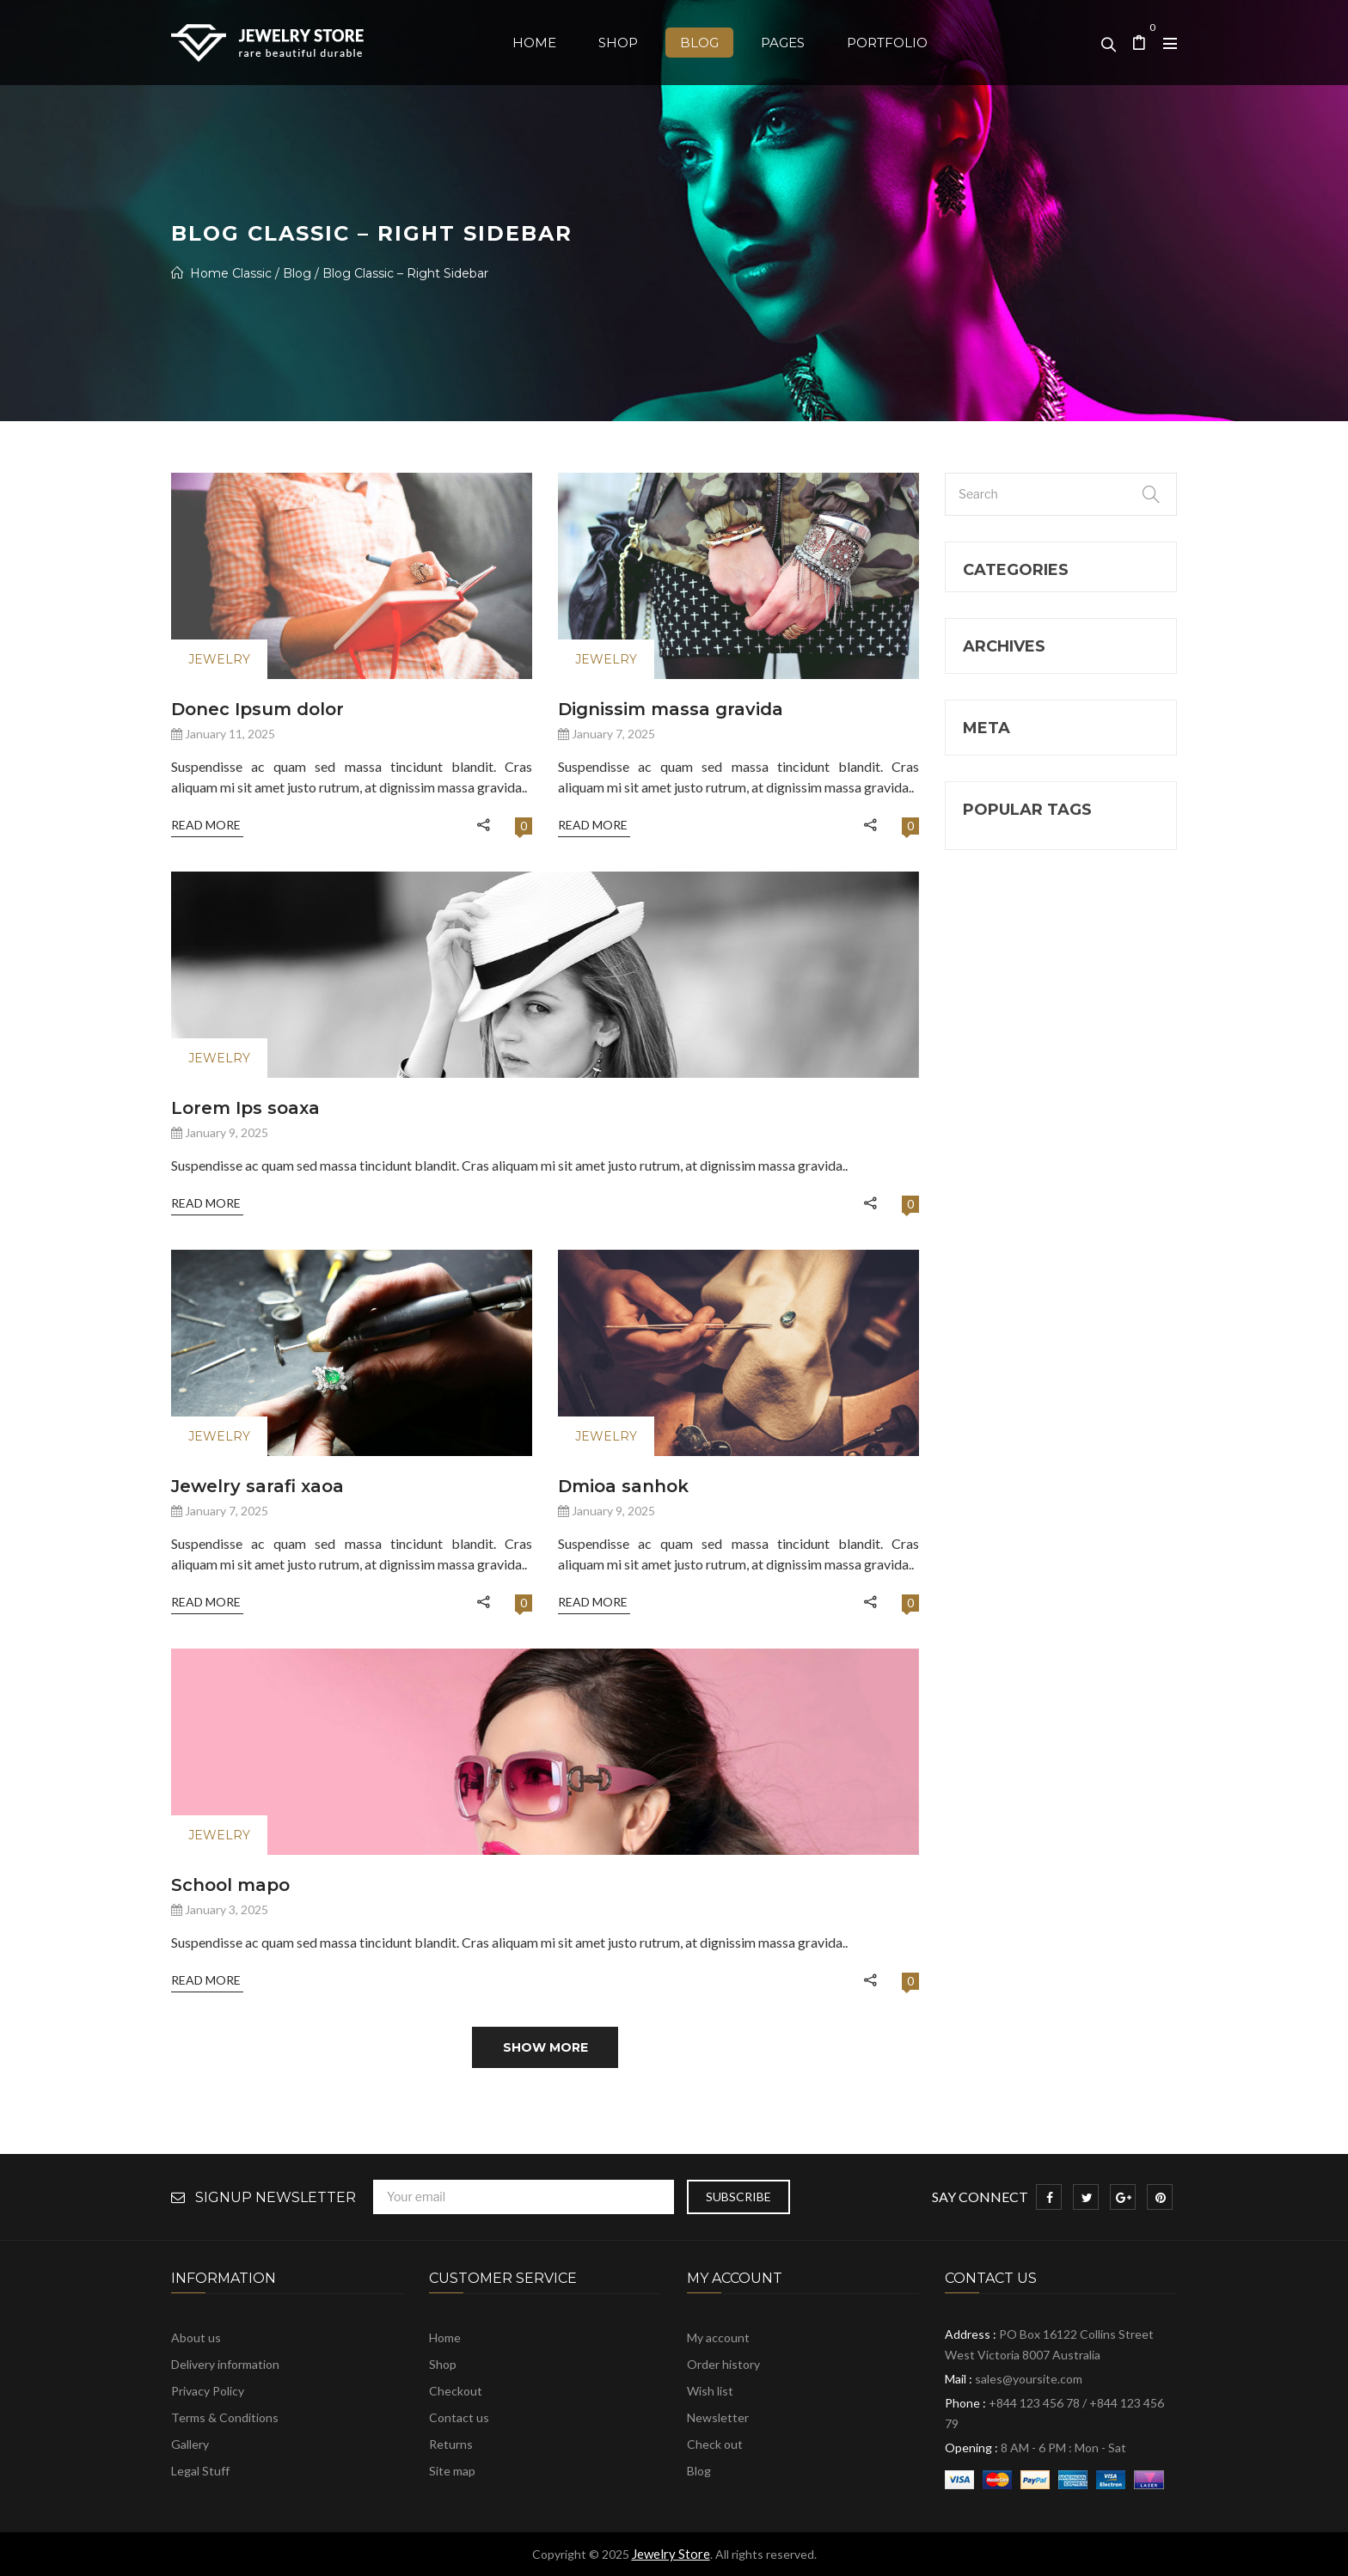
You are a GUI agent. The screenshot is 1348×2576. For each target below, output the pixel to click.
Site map (452, 2470)
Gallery (190, 2444)
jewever (1007, 711)
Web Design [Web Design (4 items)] (1014, 1517)
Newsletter (718, 2417)
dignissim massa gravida (670, 709)
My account (718, 2337)
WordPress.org (1008, 1180)
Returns (451, 2444)
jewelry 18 (1015, 678)
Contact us (459, 2417)
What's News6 (1026, 812)
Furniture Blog (1026, 611)
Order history (723, 2364)
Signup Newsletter (275, 2198)
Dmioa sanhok (623, 1486)
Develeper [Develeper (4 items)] (1090, 1345)
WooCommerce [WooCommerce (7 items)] (1023, 1551)
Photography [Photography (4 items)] (1017, 1414)
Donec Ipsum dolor (257, 709)
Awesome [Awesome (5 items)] (1006, 1311)
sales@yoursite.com (1028, 2378)
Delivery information (225, 2364)
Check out (715, 2444)
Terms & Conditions (225, 2417)
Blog (297, 273)
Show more (545, 2047)
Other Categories (1035, 745)
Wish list (710, 2390)
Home (445, 2337)
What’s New (1019, 845)
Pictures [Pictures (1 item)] (1003, 1448)
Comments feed (1010, 1152)
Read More (207, 824)
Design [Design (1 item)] (999, 1345)
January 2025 (1002, 975)
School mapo (230, 1885)
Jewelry (219, 659)
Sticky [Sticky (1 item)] (1084, 1448)
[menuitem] (534, 43)
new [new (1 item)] (1067, 1379)
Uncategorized (1027, 778)
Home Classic (231, 273)
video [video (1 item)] (1098, 1482)
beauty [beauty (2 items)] (1094, 1311)
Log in (980, 1097)
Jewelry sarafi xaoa (257, 1486)
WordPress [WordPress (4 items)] (1012, 1586)
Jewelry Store (671, 2553)
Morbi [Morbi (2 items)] (996, 1379)
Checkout (455, 2390)
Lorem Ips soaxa (245, 1108)
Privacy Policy (207, 2390)
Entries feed (998, 1125)
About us (196, 2337)
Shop (442, 2364)
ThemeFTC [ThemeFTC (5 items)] (1010, 1482)
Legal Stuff (200, 2470)
